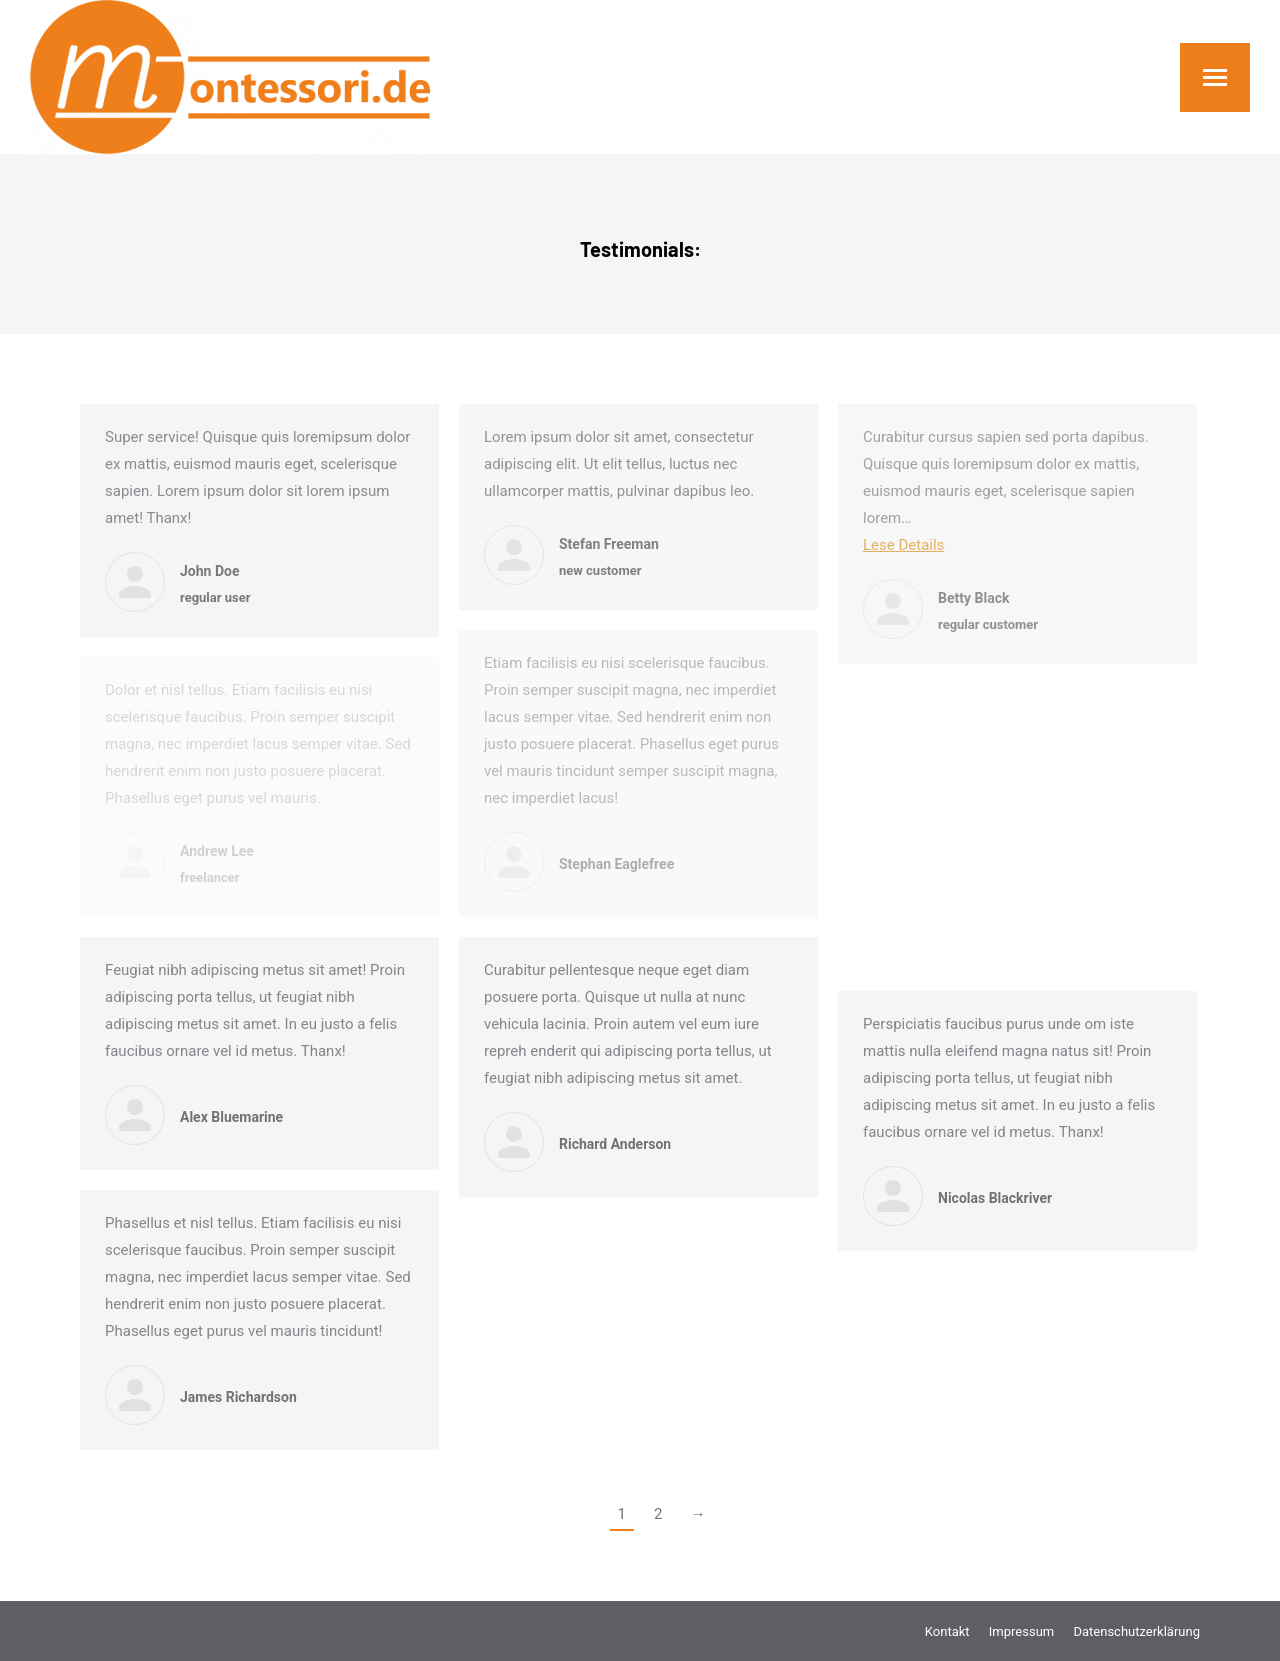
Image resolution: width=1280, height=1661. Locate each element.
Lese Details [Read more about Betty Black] (903, 545)
